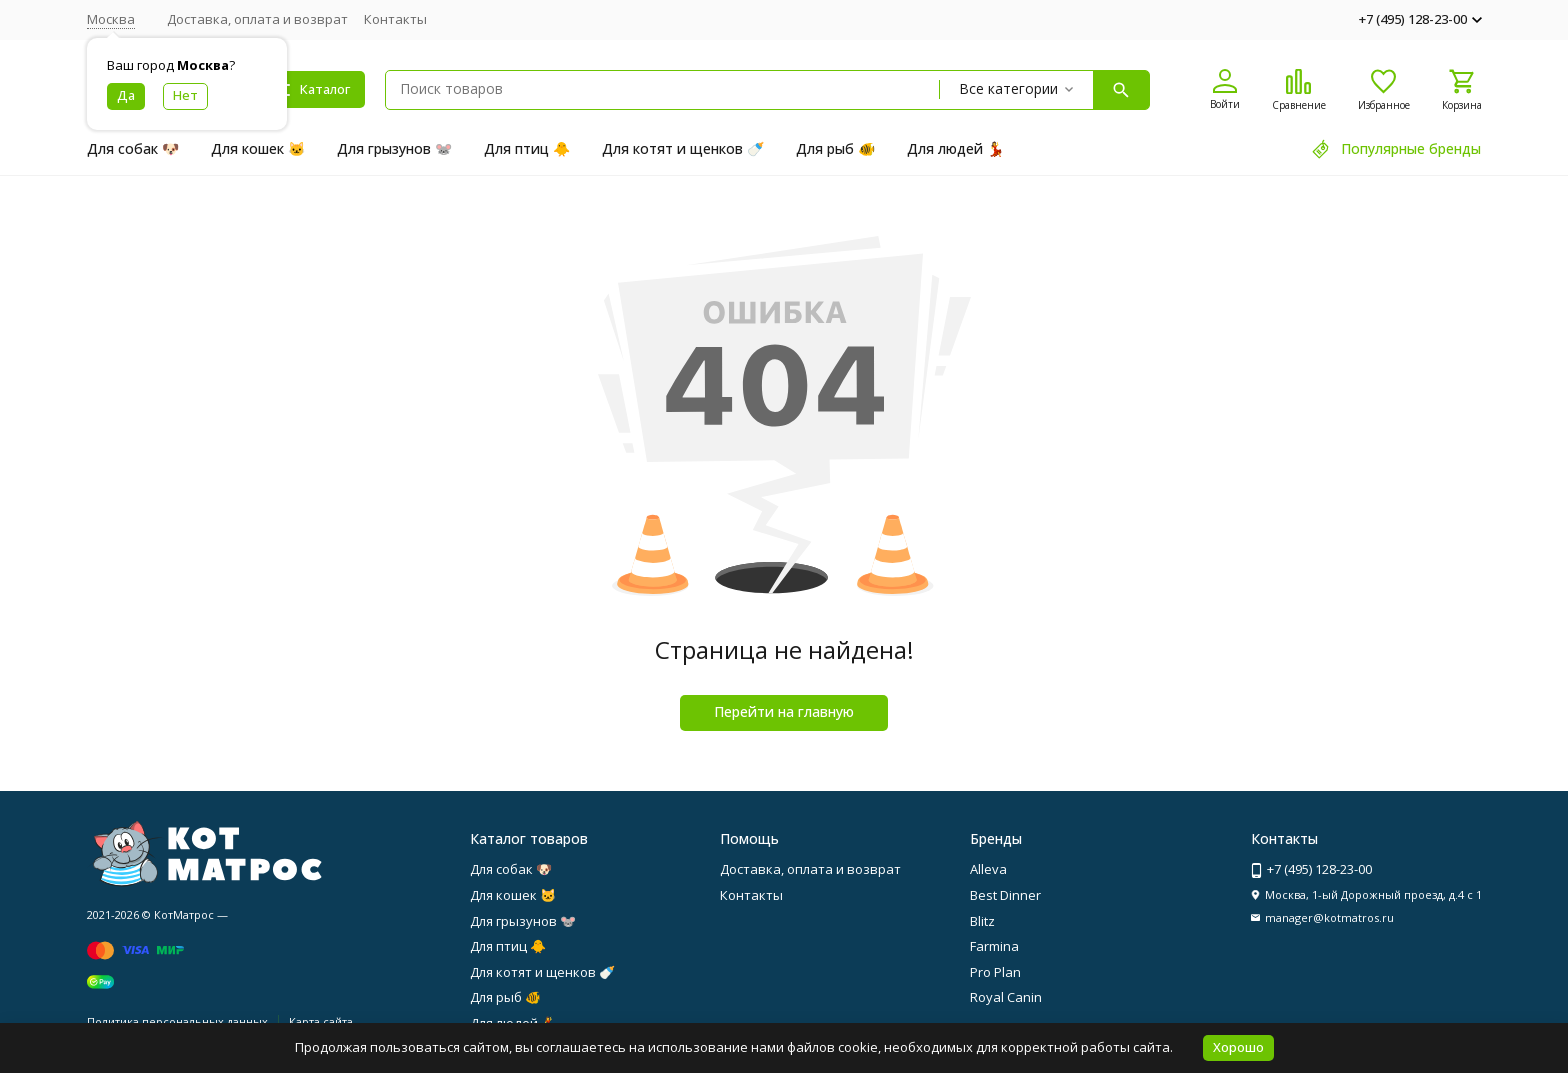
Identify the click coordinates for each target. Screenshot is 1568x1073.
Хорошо (1238, 1047)
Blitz (982, 921)
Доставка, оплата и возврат (257, 19)
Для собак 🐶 (133, 148)
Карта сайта (321, 1021)
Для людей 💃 (955, 148)
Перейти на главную (784, 711)
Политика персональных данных (177, 1021)
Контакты (395, 19)
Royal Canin (1006, 997)
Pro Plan (995, 972)
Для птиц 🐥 (527, 148)
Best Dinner (1005, 895)
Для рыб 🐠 (835, 148)
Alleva (988, 869)
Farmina (994, 946)
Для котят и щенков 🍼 (683, 148)
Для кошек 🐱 (258, 148)
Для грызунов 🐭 (394, 148)
